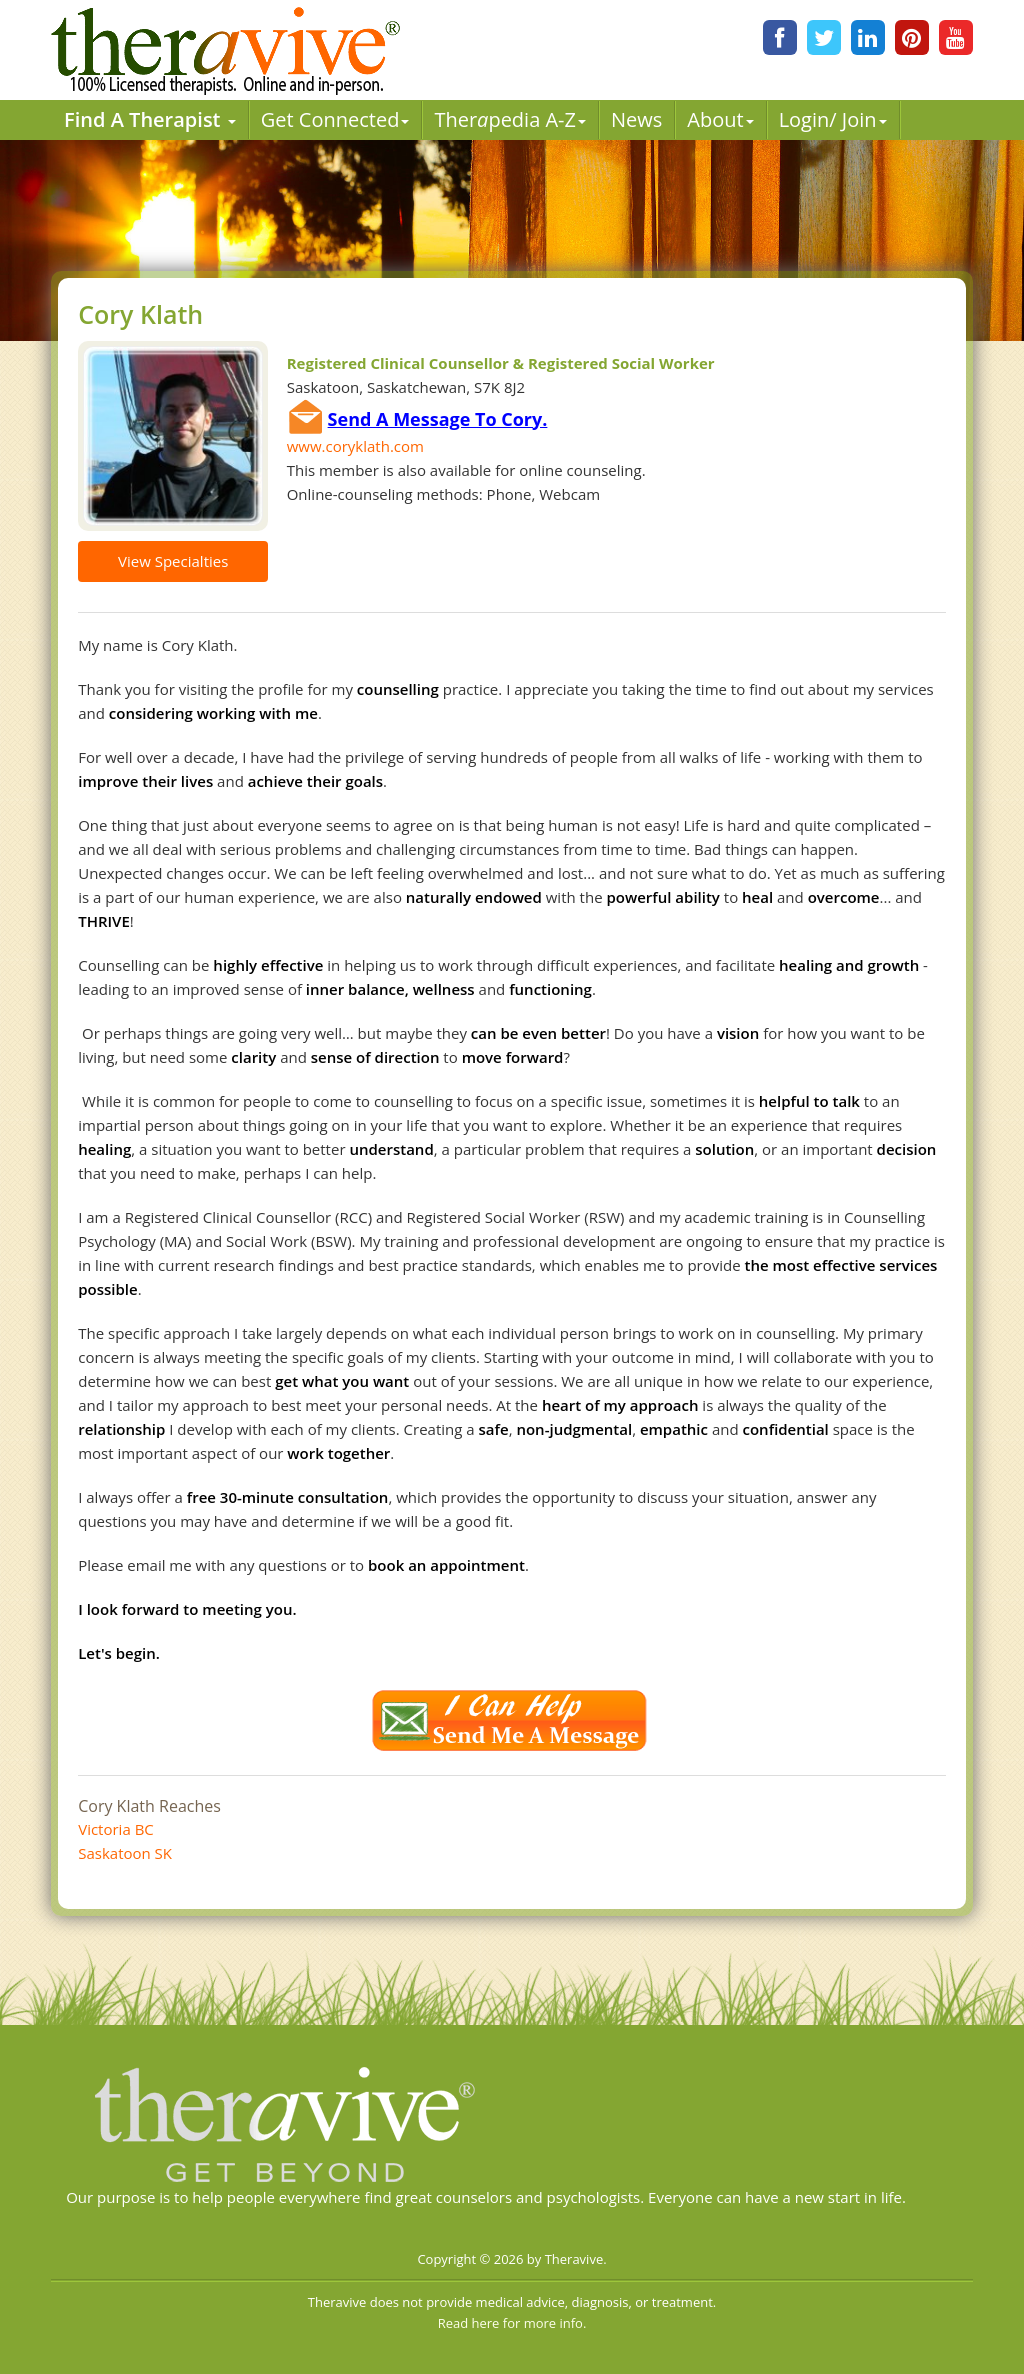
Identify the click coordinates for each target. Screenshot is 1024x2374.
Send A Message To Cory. (438, 419)
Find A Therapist (150, 119)
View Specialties (173, 561)
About (720, 119)
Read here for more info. (512, 2323)
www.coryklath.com (355, 446)
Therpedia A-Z (510, 119)
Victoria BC (116, 1829)
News (636, 119)
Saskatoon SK (125, 1853)
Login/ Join (833, 119)
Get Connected (335, 119)
